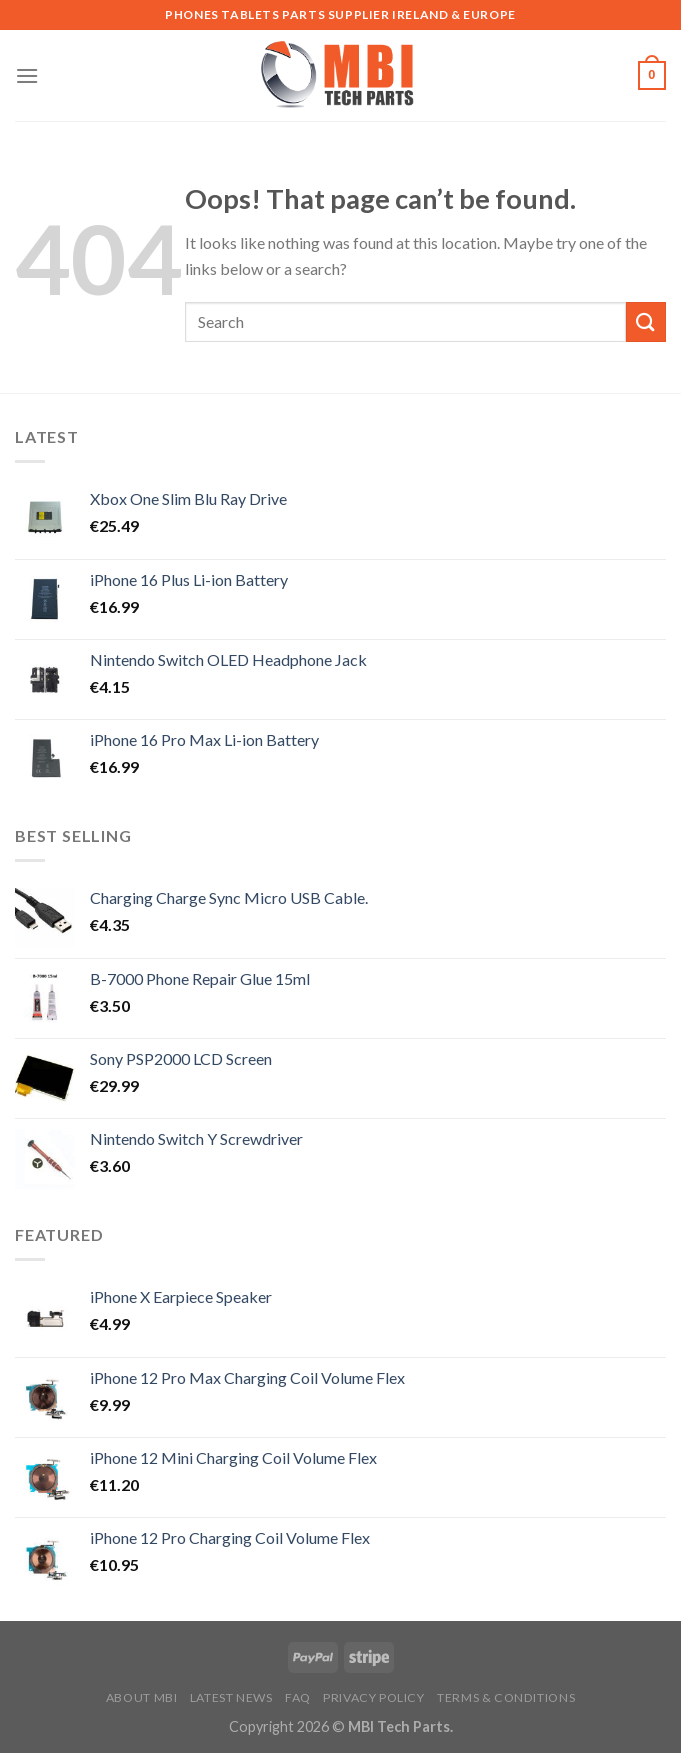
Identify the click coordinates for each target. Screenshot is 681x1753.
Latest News (231, 1697)
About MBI (142, 1697)
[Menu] (27, 75)
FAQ (298, 1697)
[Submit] (646, 321)
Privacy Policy (374, 1697)
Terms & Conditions (506, 1697)
